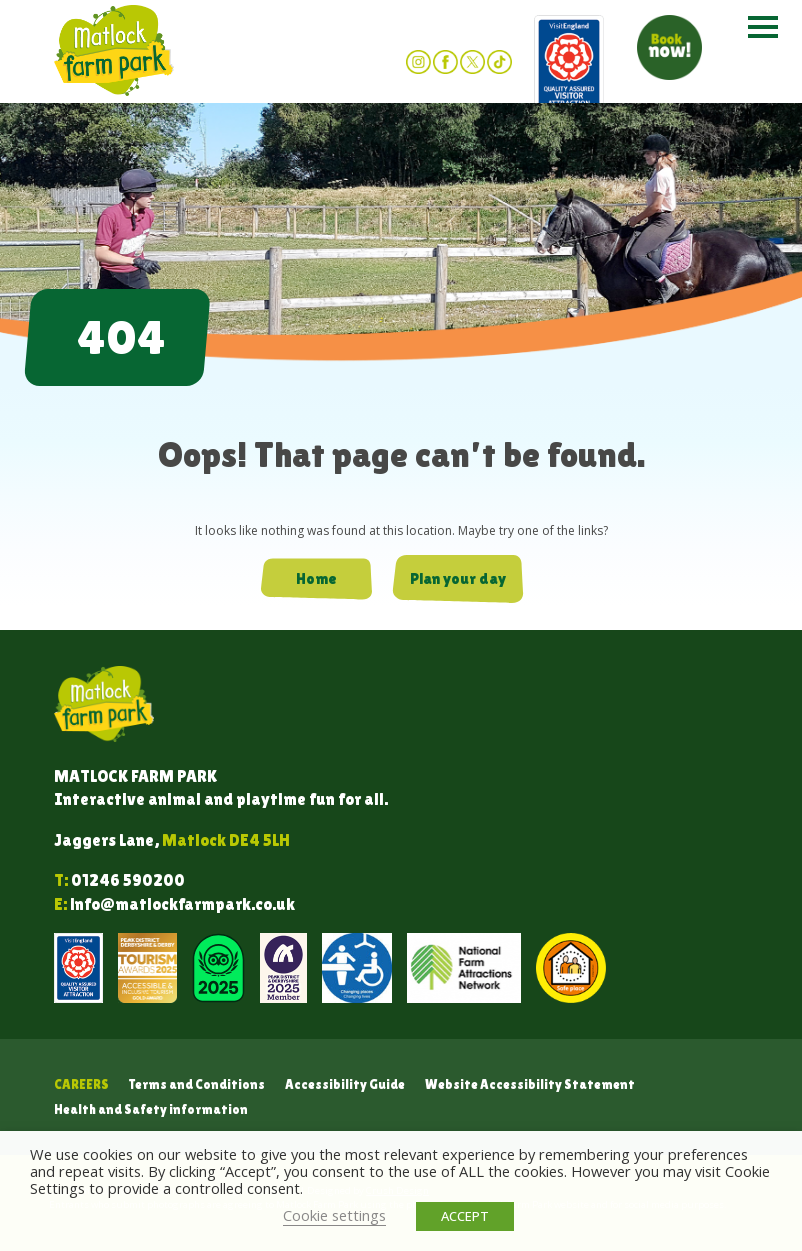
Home (316, 578)
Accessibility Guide (345, 1084)
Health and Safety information (151, 1109)
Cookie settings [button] (334, 1215)
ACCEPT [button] (465, 1216)
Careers (81, 1084)
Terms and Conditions (197, 1084)
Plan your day (458, 578)
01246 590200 (128, 880)
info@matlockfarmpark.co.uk (182, 904)
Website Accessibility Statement (530, 1084)
